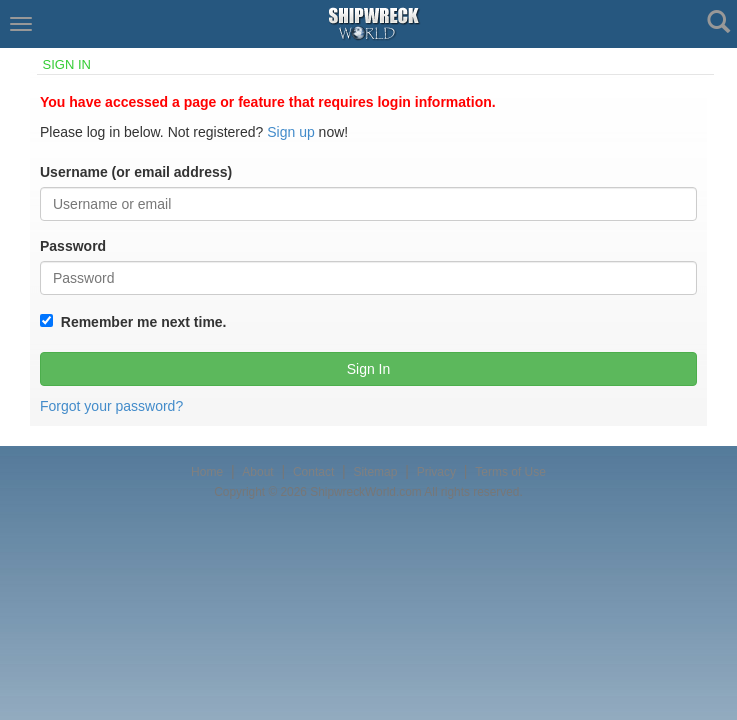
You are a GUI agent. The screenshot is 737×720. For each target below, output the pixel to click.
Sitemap (375, 472)
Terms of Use (510, 472)
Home (207, 472)
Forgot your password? (111, 406)
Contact (313, 472)
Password (73, 246)
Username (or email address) (136, 172)
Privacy (436, 472)
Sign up (290, 132)
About (257, 472)
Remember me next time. (140, 322)
